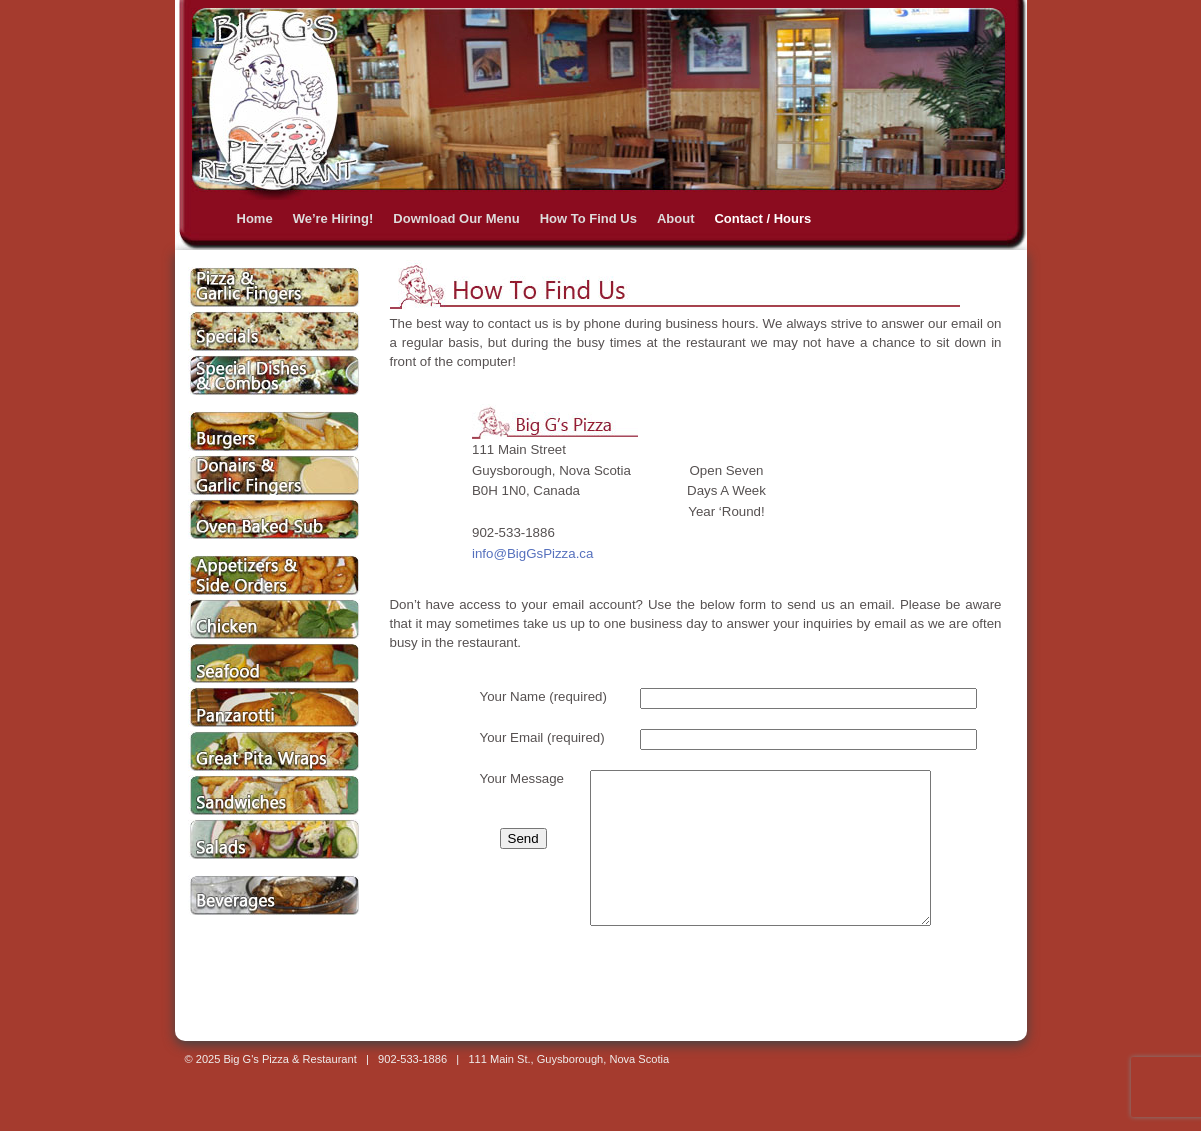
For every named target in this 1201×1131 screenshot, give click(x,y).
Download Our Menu (456, 218)
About (676, 218)
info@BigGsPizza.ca (532, 553)
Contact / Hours (762, 218)
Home (255, 218)
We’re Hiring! (333, 218)
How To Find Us (588, 218)
